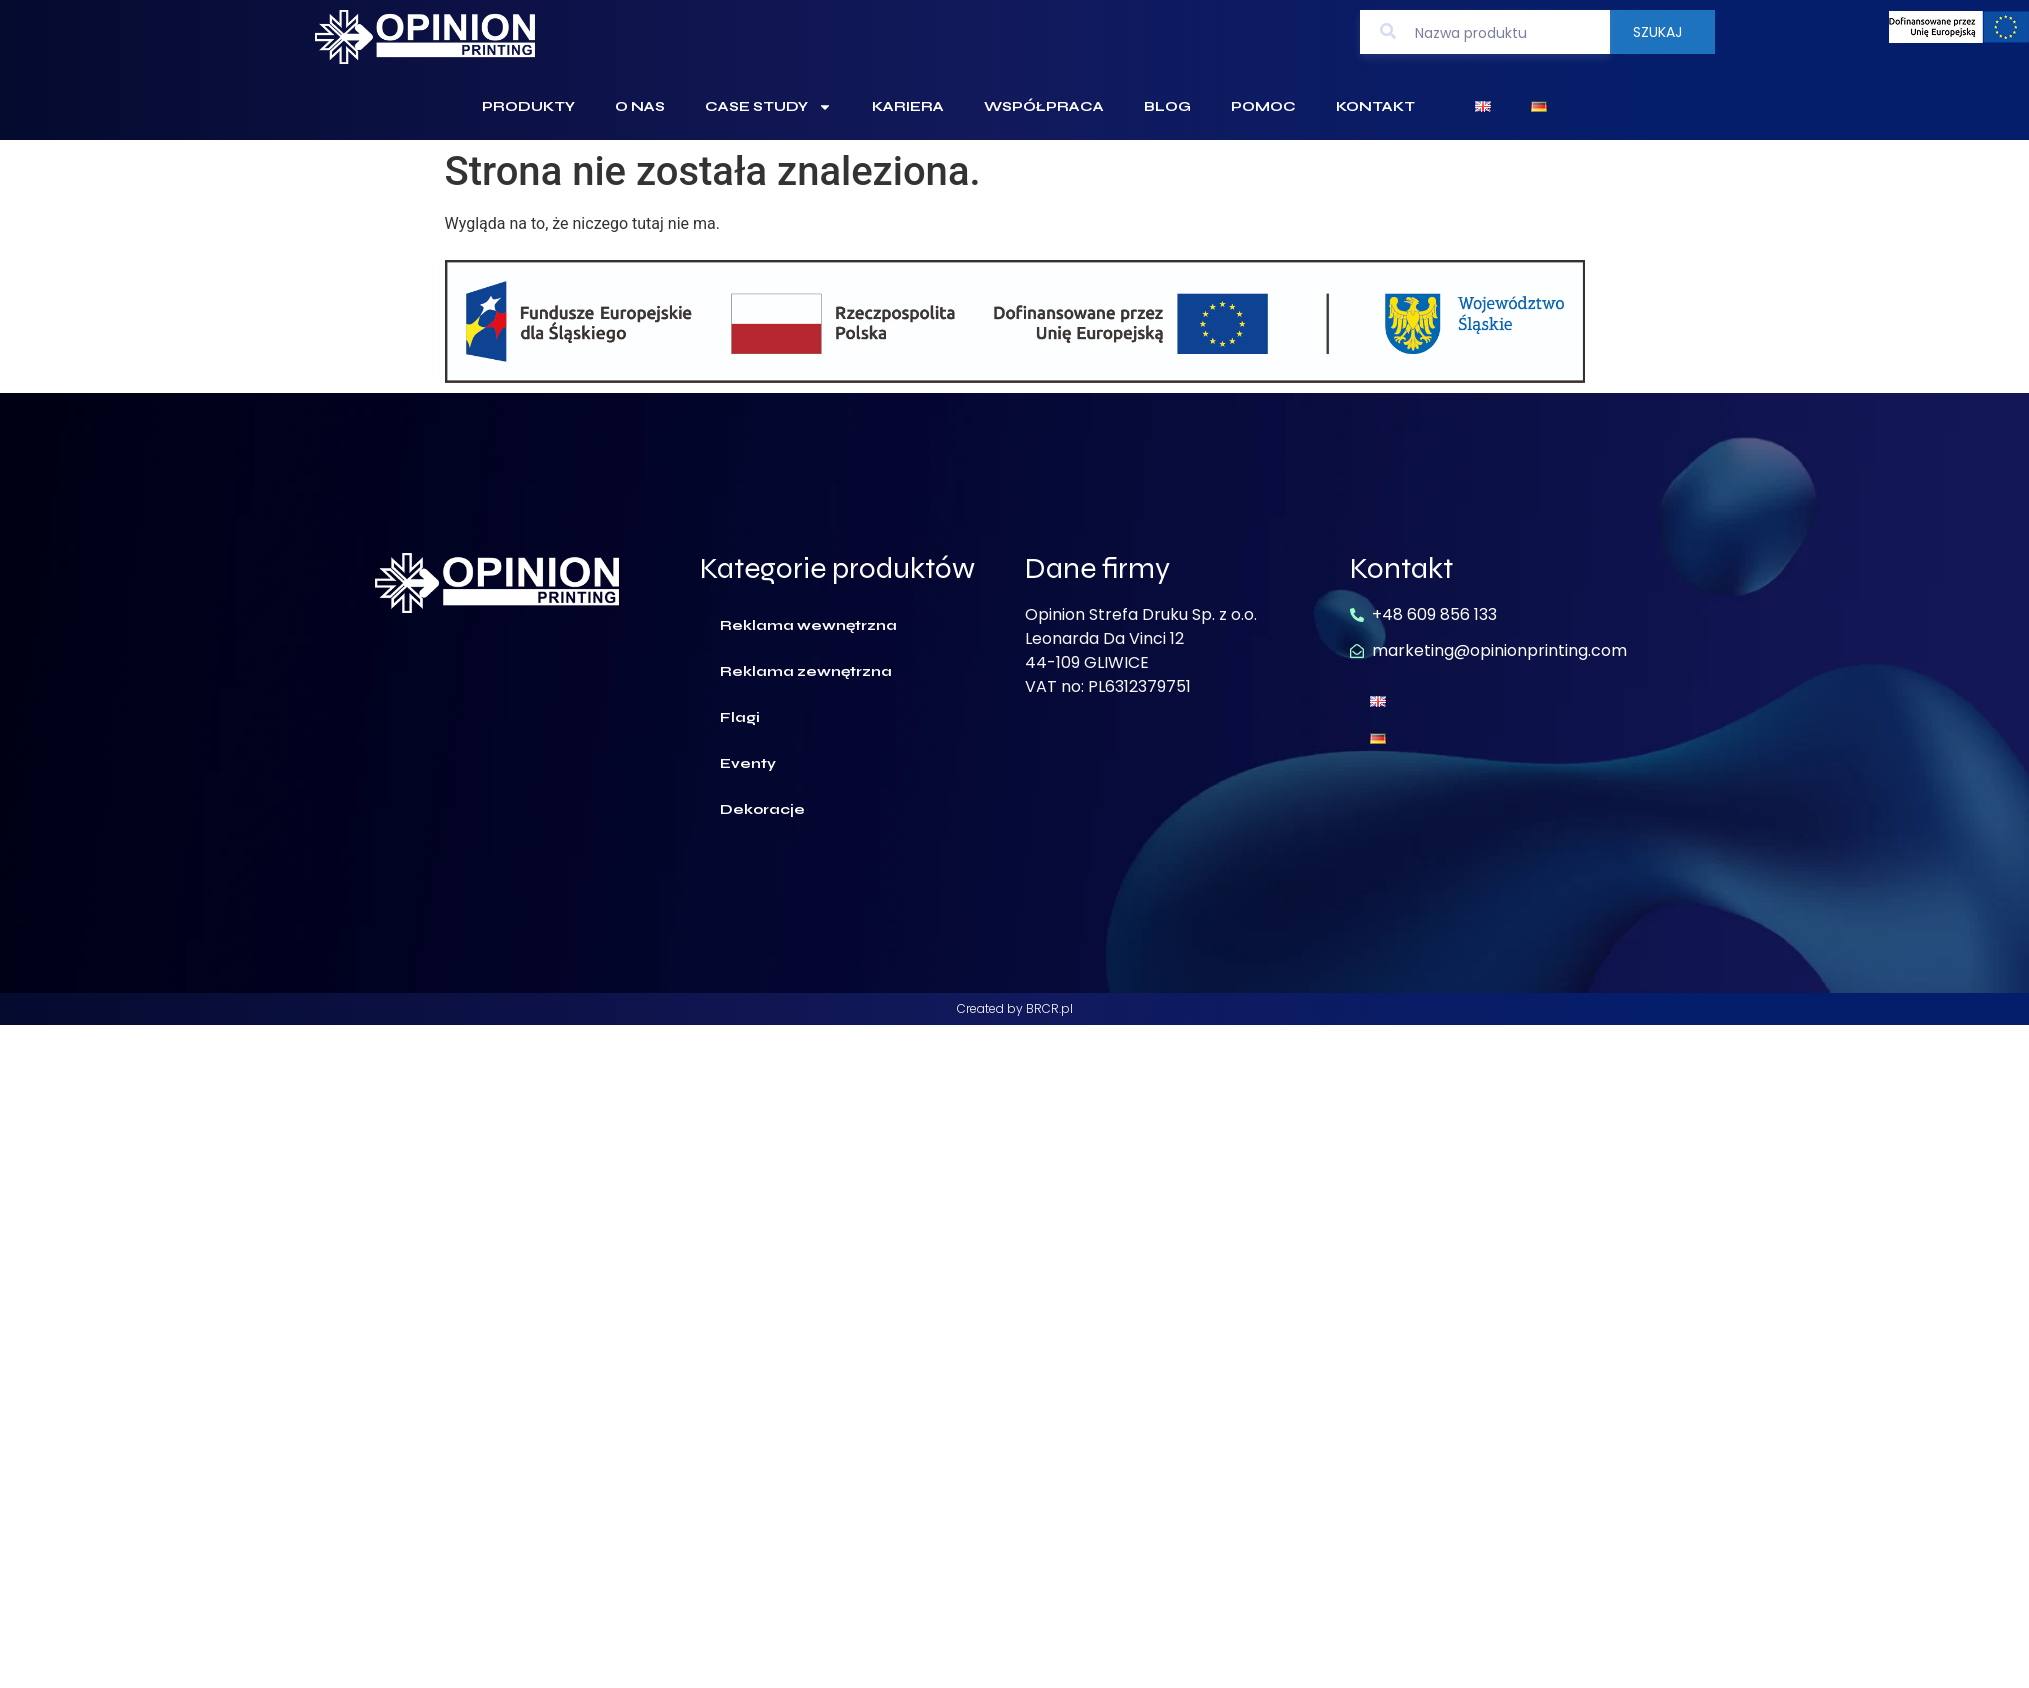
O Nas (640, 106)
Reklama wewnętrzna (808, 625)
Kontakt (1375, 106)
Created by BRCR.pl (1015, 1008)
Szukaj (1657, 32)
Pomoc (1263, 106)
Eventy (748, 763)
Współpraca (1044, 106)
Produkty (528, 106)
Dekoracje (762, 809)
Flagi (740, 717)
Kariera (908, 106)
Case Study (768, 107)
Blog (1167, 106)
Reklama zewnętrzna (806, 671)
